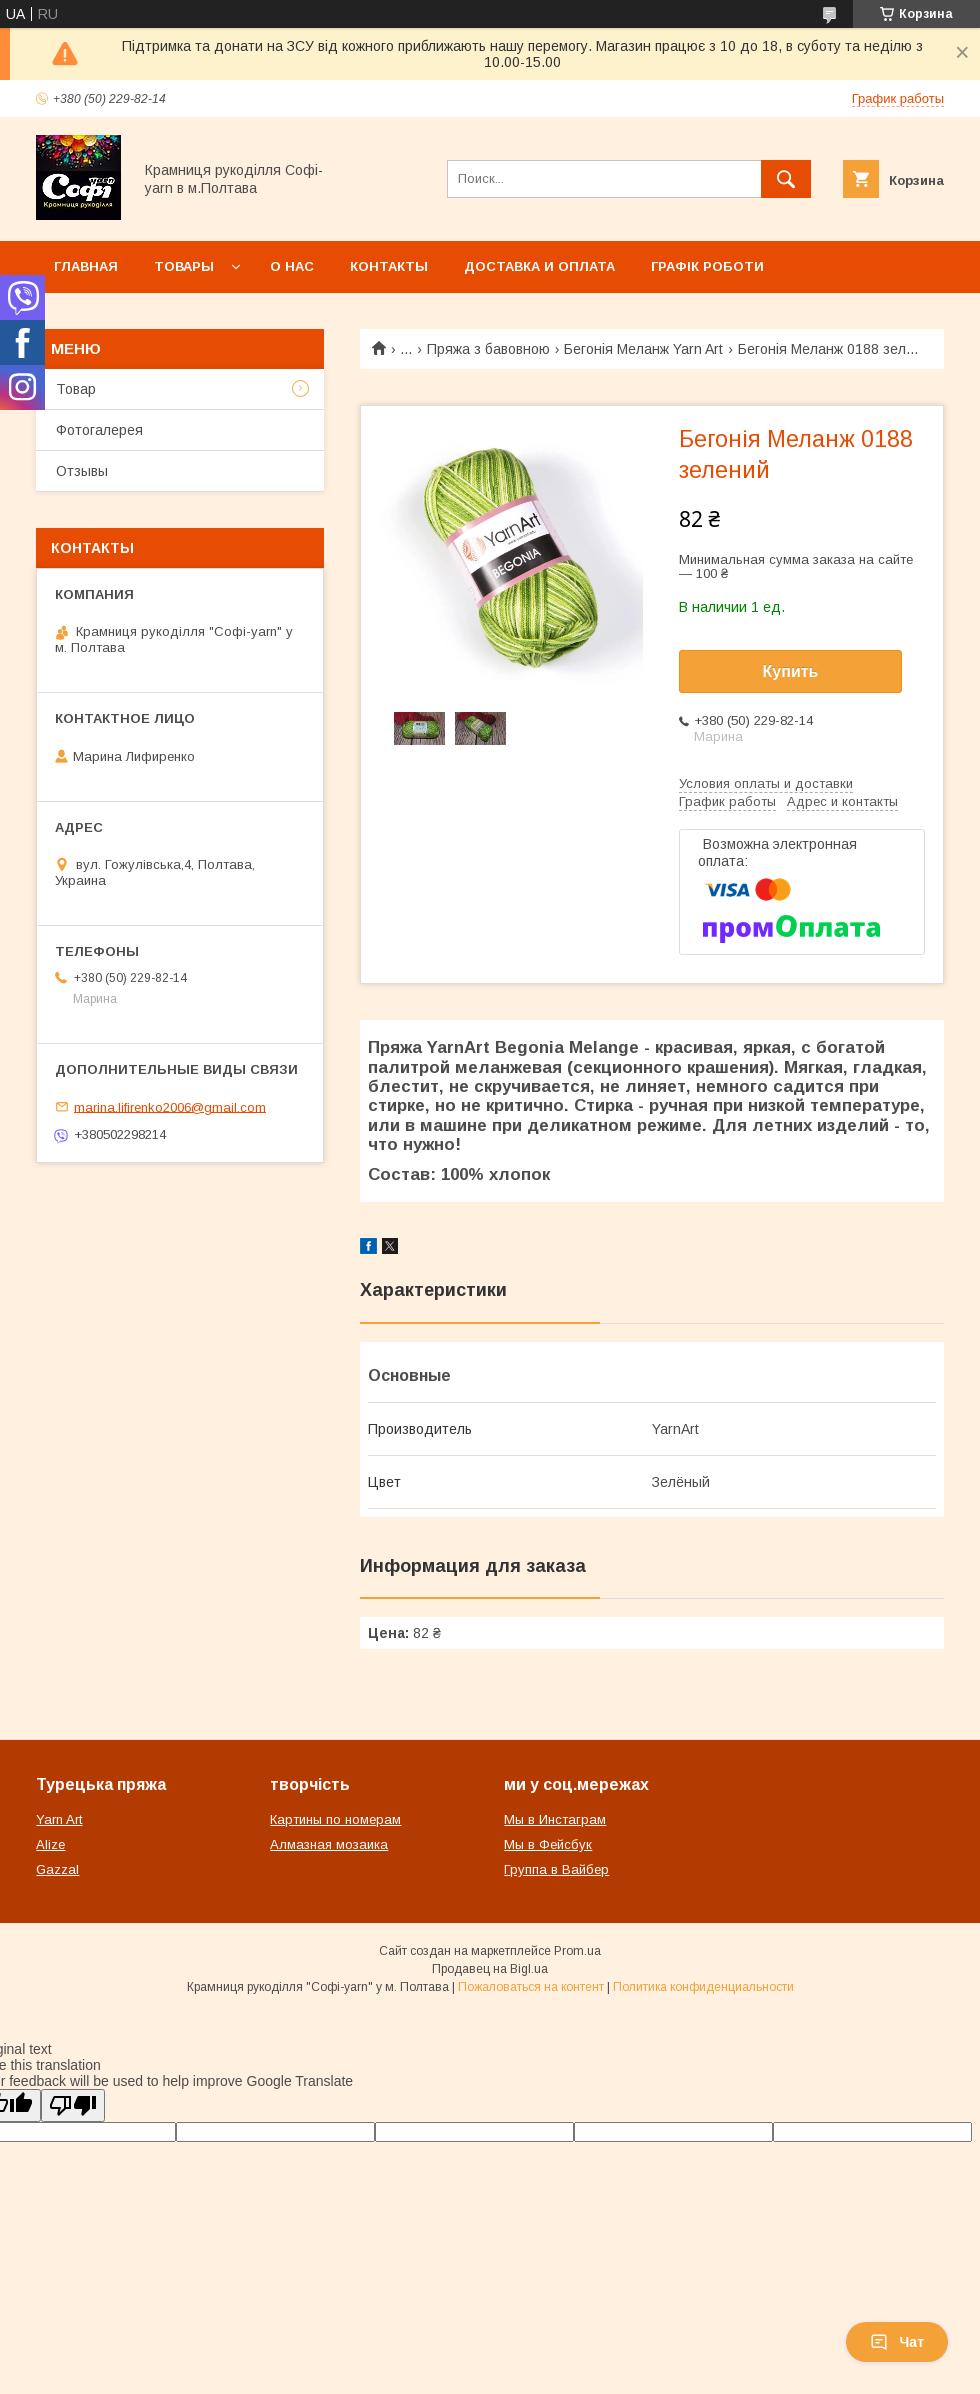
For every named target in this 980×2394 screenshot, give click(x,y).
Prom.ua (577, 1951)
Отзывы (82, 471)
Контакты (389, 266)
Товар (76, 389)
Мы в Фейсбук (548, 1844)
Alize (50, 1844)
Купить (791, 671)
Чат (897, 2342)
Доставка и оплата (539, 266)
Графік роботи (707, 266)
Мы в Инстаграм (555, 1819)
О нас (292, 266)
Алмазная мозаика (329, 1844)
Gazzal (57, 1869)
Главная (86, 266)
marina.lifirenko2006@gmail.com (170, 1106)
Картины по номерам (335, 1819)
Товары (184, 266)
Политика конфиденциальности (703, 1987)
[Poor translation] (73, 2105)
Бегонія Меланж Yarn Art (643, 349)
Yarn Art (59, 1819)
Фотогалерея (99, 430)
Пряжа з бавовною (488, 349)
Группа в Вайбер (556, 1869)
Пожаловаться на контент (531, 1987)
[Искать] (786, 179)
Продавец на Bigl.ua (490, 1969)
